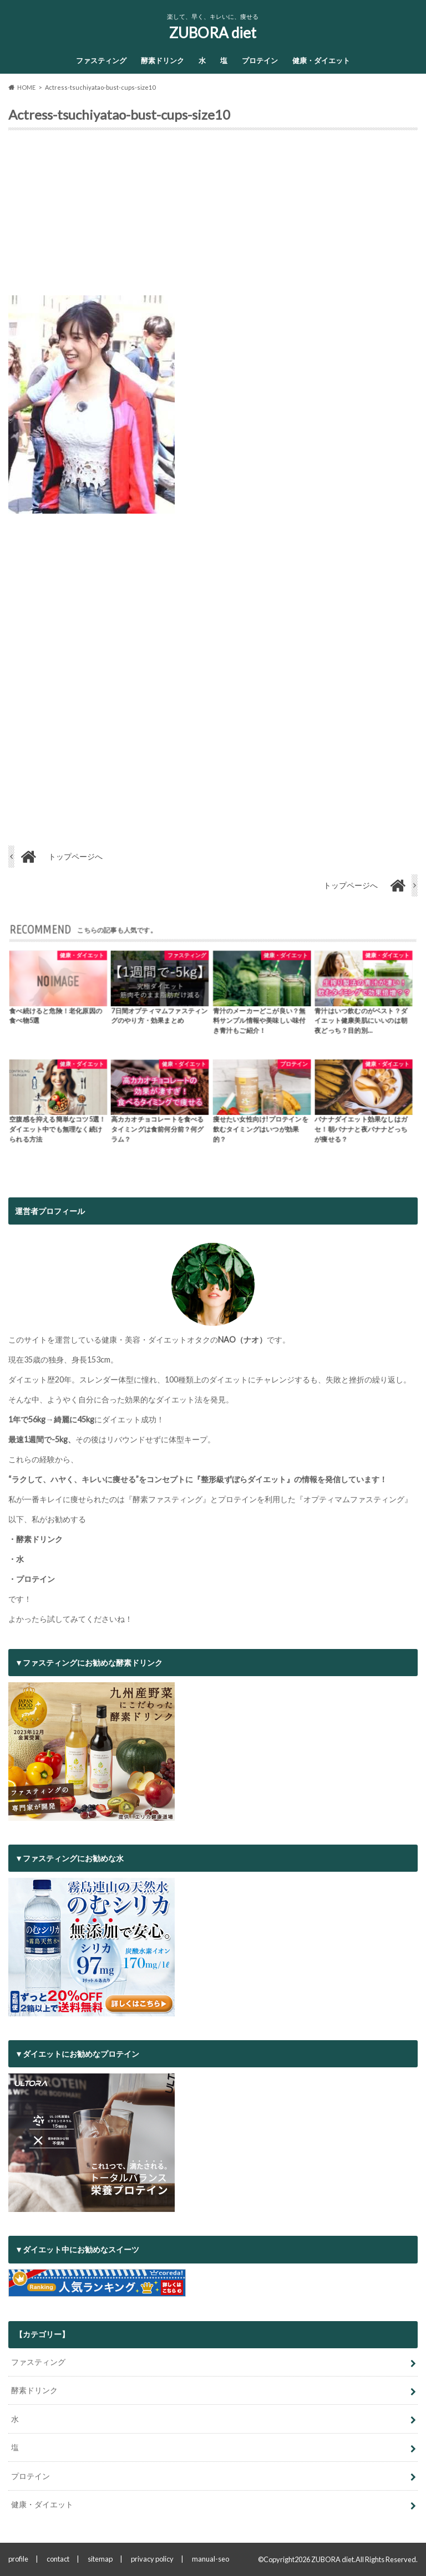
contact (58, 2558)
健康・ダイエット (321, 60)
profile (18, 2558)
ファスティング (101, 60)
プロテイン (260, 60)
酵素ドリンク (162, 60)
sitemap (100, 2558)
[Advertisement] (213, 217)
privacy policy (152, 2558)
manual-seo (210, 2558)
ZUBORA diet (212, 33)
